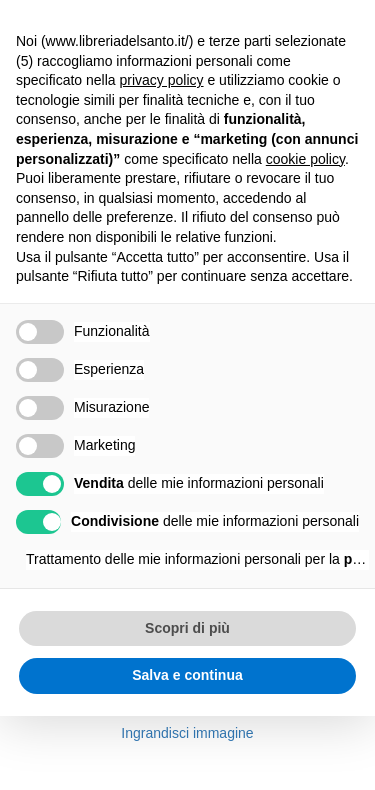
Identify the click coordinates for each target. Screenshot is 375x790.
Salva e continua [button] (187, 675)
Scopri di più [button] (187, 628)
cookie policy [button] (305, 159)
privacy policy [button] (162, 80)
